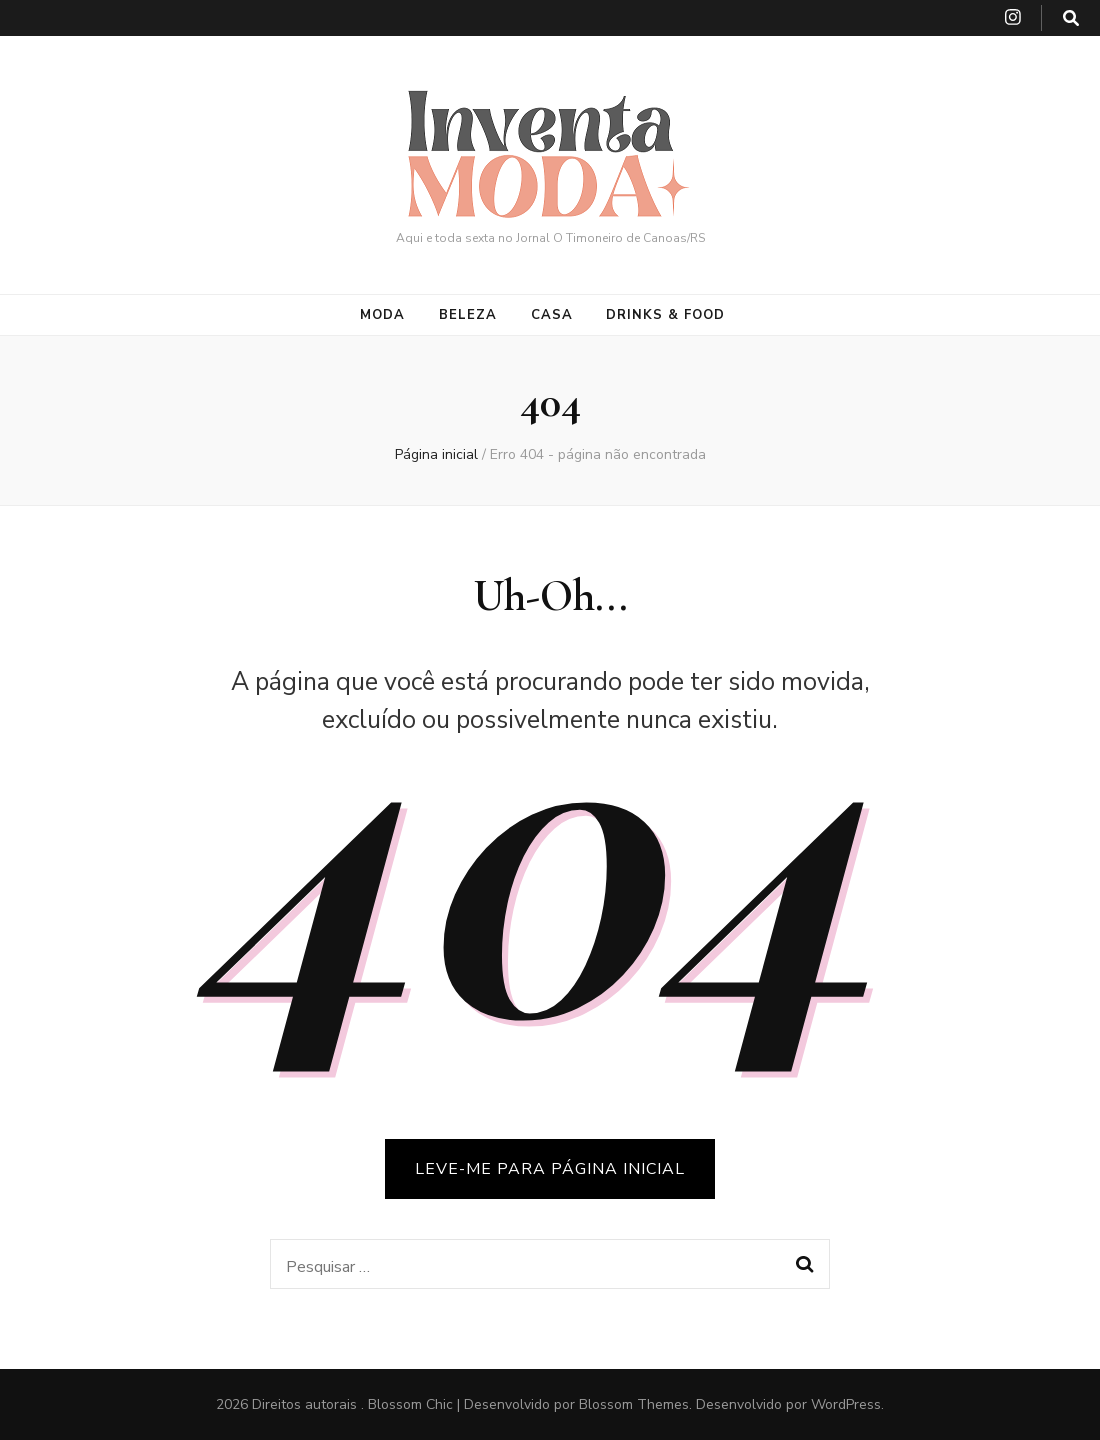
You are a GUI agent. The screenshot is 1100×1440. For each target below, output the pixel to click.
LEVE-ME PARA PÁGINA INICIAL (550, 1169)
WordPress (846, 1404)
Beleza (468, 315)
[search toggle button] (1071, 18)
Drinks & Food (665, 315)
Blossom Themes (634, 1404)
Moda (382, 315)
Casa (552, 315)
